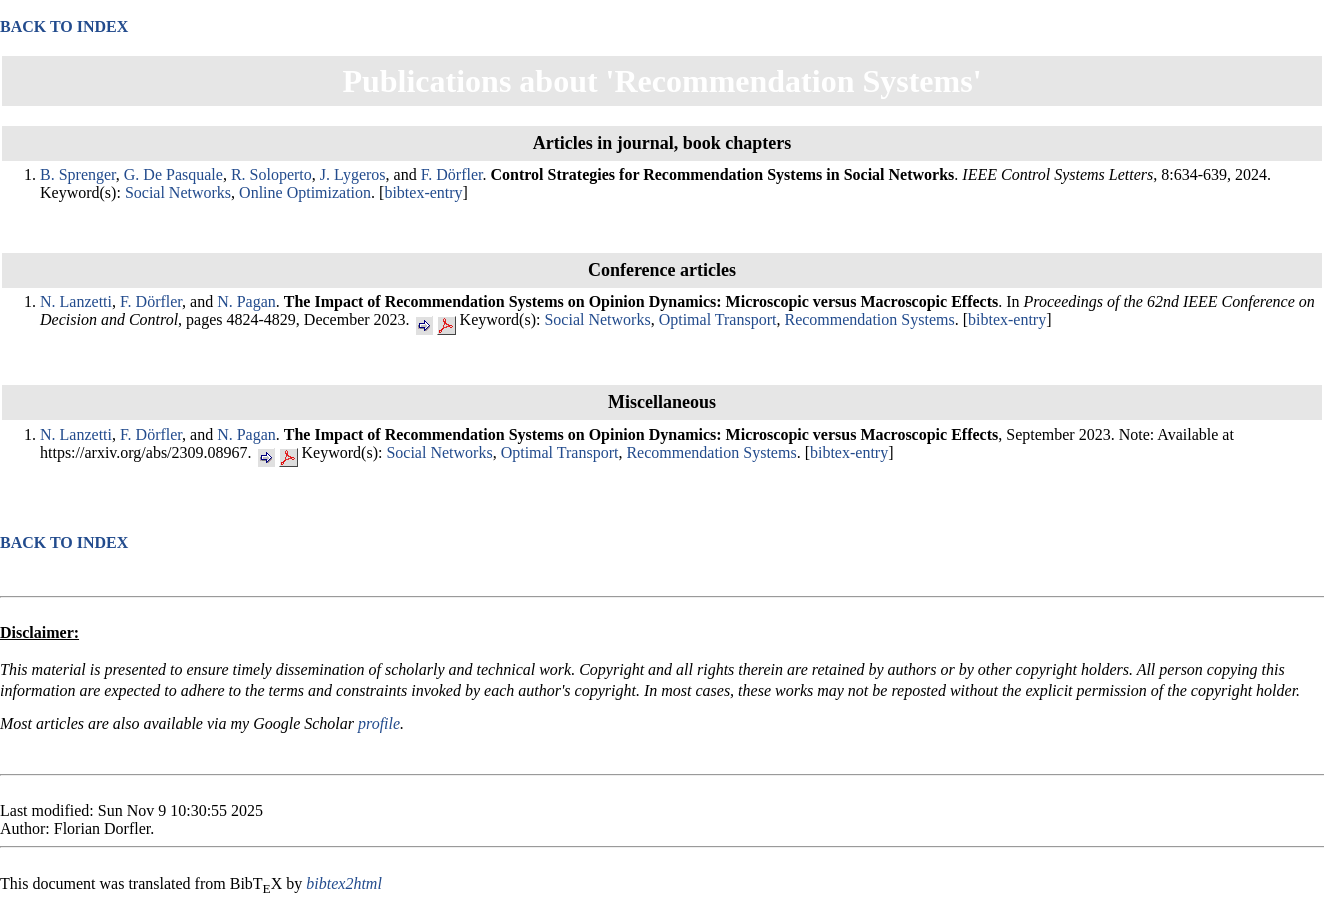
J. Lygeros (353, 174)
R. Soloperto (271, 174)
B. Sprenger (78, 174)
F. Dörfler (452, 174)
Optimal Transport (718, 319)
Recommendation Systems (869, 319)
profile (379, 723)
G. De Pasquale (173, 174)
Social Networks (178, 192)
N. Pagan (246, 301)
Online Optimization (305, 192)
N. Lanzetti (76, 301)
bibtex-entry (423, 192)
